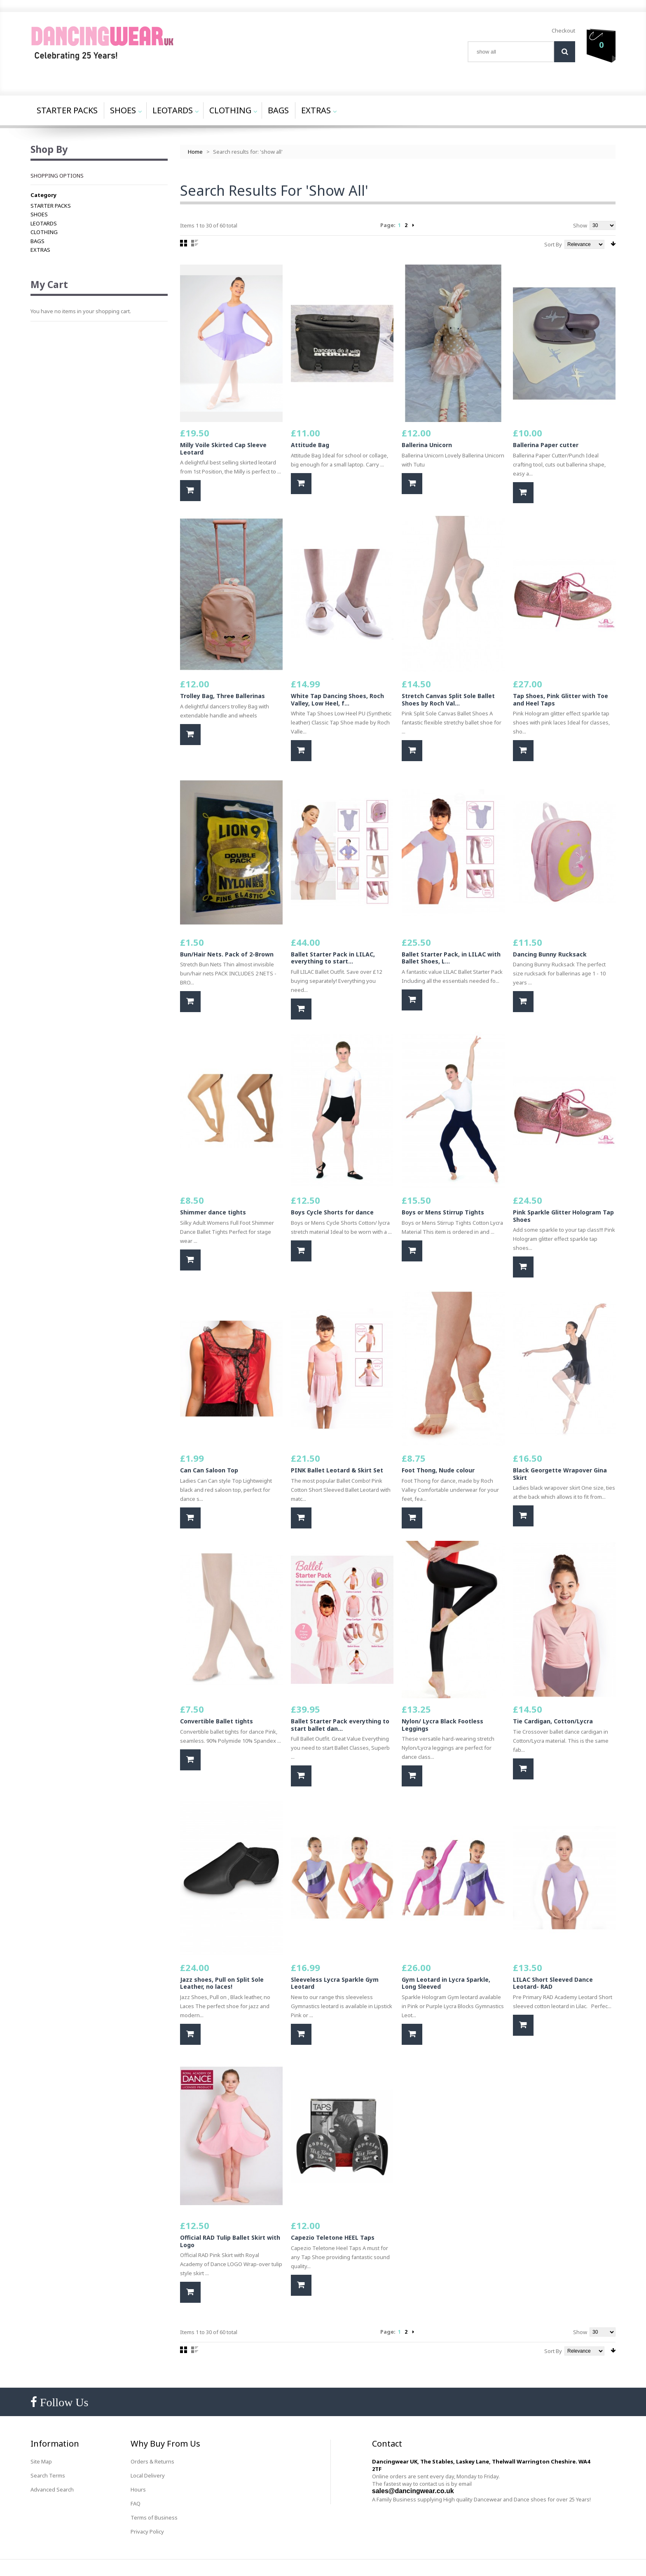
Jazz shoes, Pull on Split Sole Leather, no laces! (222, 1983)
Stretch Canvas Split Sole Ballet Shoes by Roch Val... (448, 699)
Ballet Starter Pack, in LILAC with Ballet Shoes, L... (451, 958)
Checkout (563, 30)
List (194, 243)
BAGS (37, 241)
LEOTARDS (43, 223)
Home (195, 151)
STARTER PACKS (50, 205)
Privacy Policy (147, 2531)
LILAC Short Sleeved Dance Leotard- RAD (553, 1983)
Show (580, 225)
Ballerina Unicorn (427, 445)
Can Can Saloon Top (209, 1470)
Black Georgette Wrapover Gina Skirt (560, 1473)
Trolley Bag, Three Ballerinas (222, 696)
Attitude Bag (310, 445)
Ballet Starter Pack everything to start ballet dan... (340, 1724)
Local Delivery (148, 2475)
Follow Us (62, 2402)
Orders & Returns (152, 2461)
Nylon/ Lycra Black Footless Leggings (442, 1724)
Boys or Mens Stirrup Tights (443, 1212)
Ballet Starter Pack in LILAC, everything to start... (333, 958)
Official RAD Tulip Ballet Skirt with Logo (230, 2241)
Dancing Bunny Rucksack (550, 954)
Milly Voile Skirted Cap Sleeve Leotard (223, 448)
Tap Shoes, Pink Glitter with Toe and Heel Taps (560, 699)
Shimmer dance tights (213, 1212)
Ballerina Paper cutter (545, 445)
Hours (138, 2489)
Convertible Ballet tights (216, 1721)
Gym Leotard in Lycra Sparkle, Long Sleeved (446, 1983)
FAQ (135, 2503)
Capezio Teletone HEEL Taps (332, 2237)
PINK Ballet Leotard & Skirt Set (337, 1470)
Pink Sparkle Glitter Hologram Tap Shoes (563, 1216)
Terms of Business (154, 2517)
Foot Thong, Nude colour (438, 1470)
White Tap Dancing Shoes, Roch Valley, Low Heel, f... (337, 699)
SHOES (39, 214)
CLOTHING (44, 232)
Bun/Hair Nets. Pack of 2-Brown (227, 954)
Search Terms (47, 2475)
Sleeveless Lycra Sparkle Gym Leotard (335, 1983)
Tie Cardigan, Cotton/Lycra (553, 1721)
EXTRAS (40, 249)
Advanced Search (52, 2489)
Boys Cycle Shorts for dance (332, 1212)
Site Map (41, 2461)
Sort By (553, 244)
